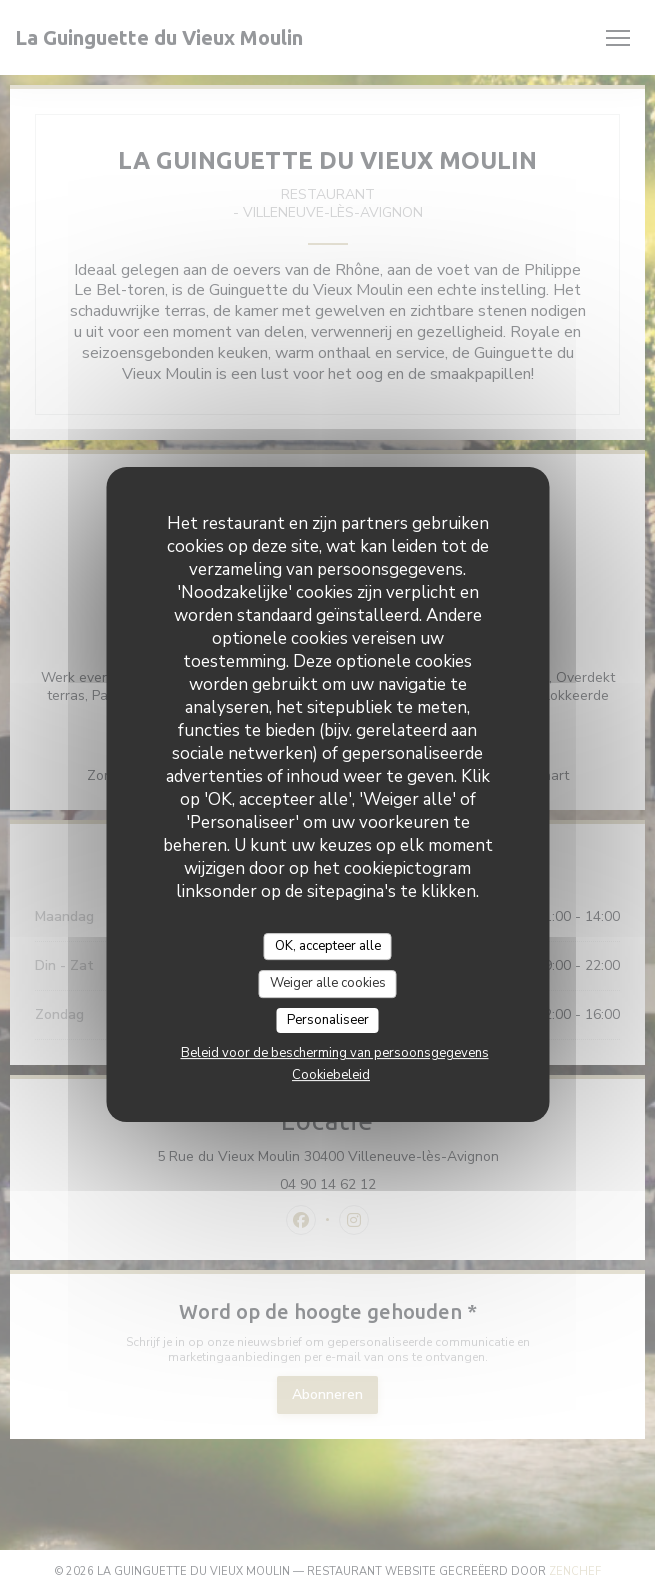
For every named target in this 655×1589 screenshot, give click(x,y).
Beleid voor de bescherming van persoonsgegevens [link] (335, 1053)
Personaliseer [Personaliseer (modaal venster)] (328, 1020)
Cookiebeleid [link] (331, 1075)
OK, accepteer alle (328, 946)
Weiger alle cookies (328, 983)
